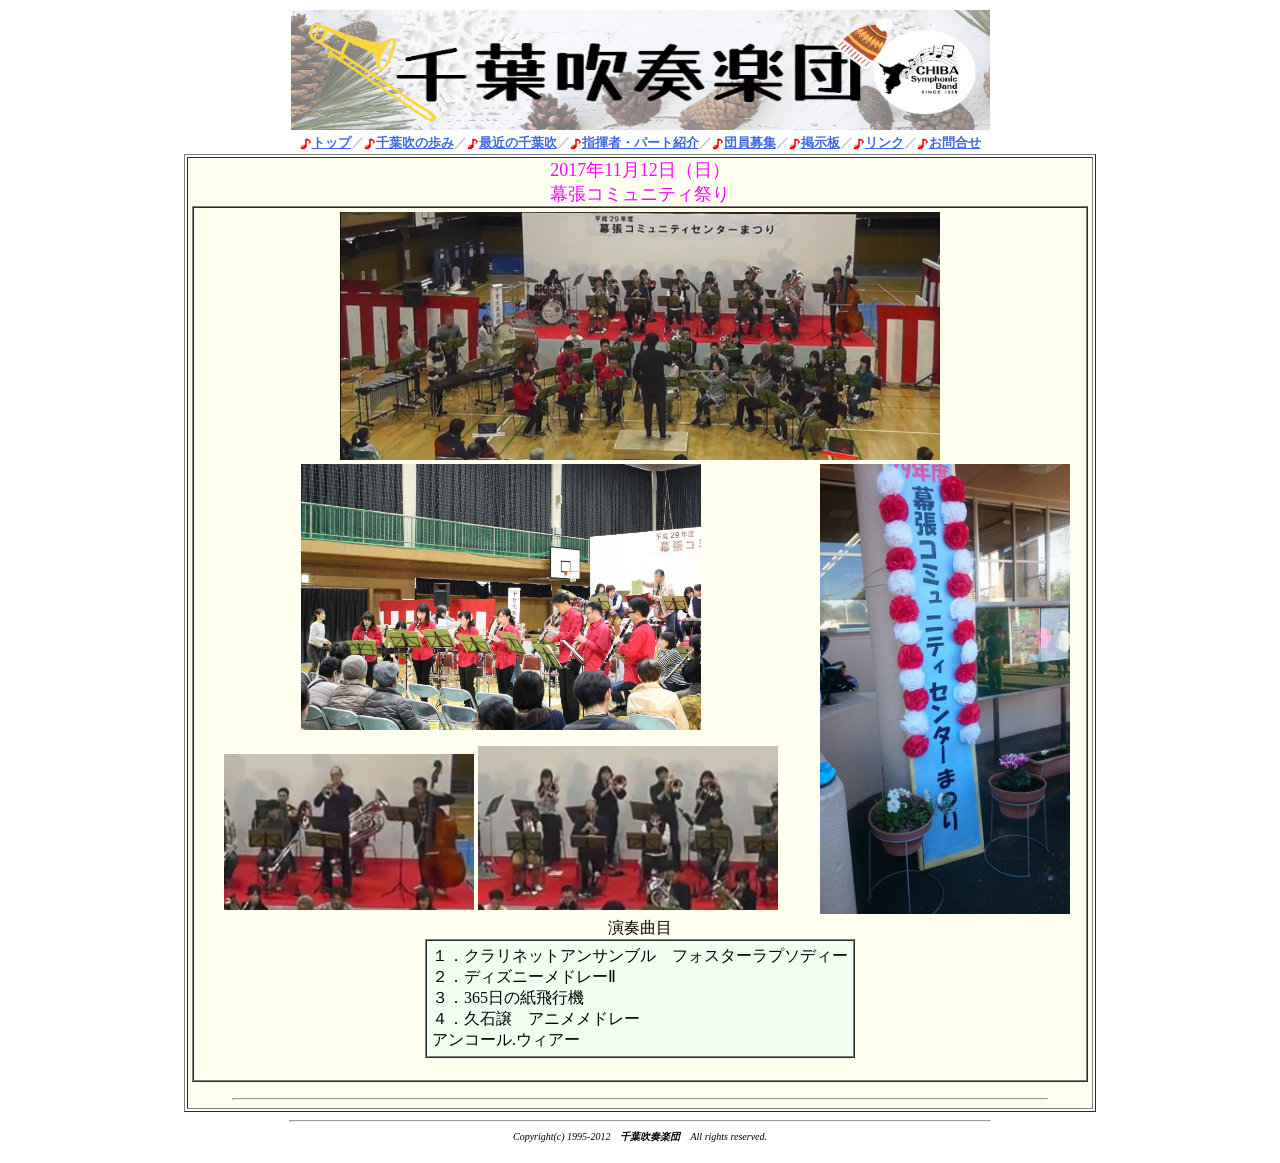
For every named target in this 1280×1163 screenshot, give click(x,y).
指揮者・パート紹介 (640, 142)
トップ (331, 142)
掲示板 (820, 142)
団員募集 (750, 142)
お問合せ (955, 142)
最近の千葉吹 (518, 142)
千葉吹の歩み (415, 142)
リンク (884, 142)
